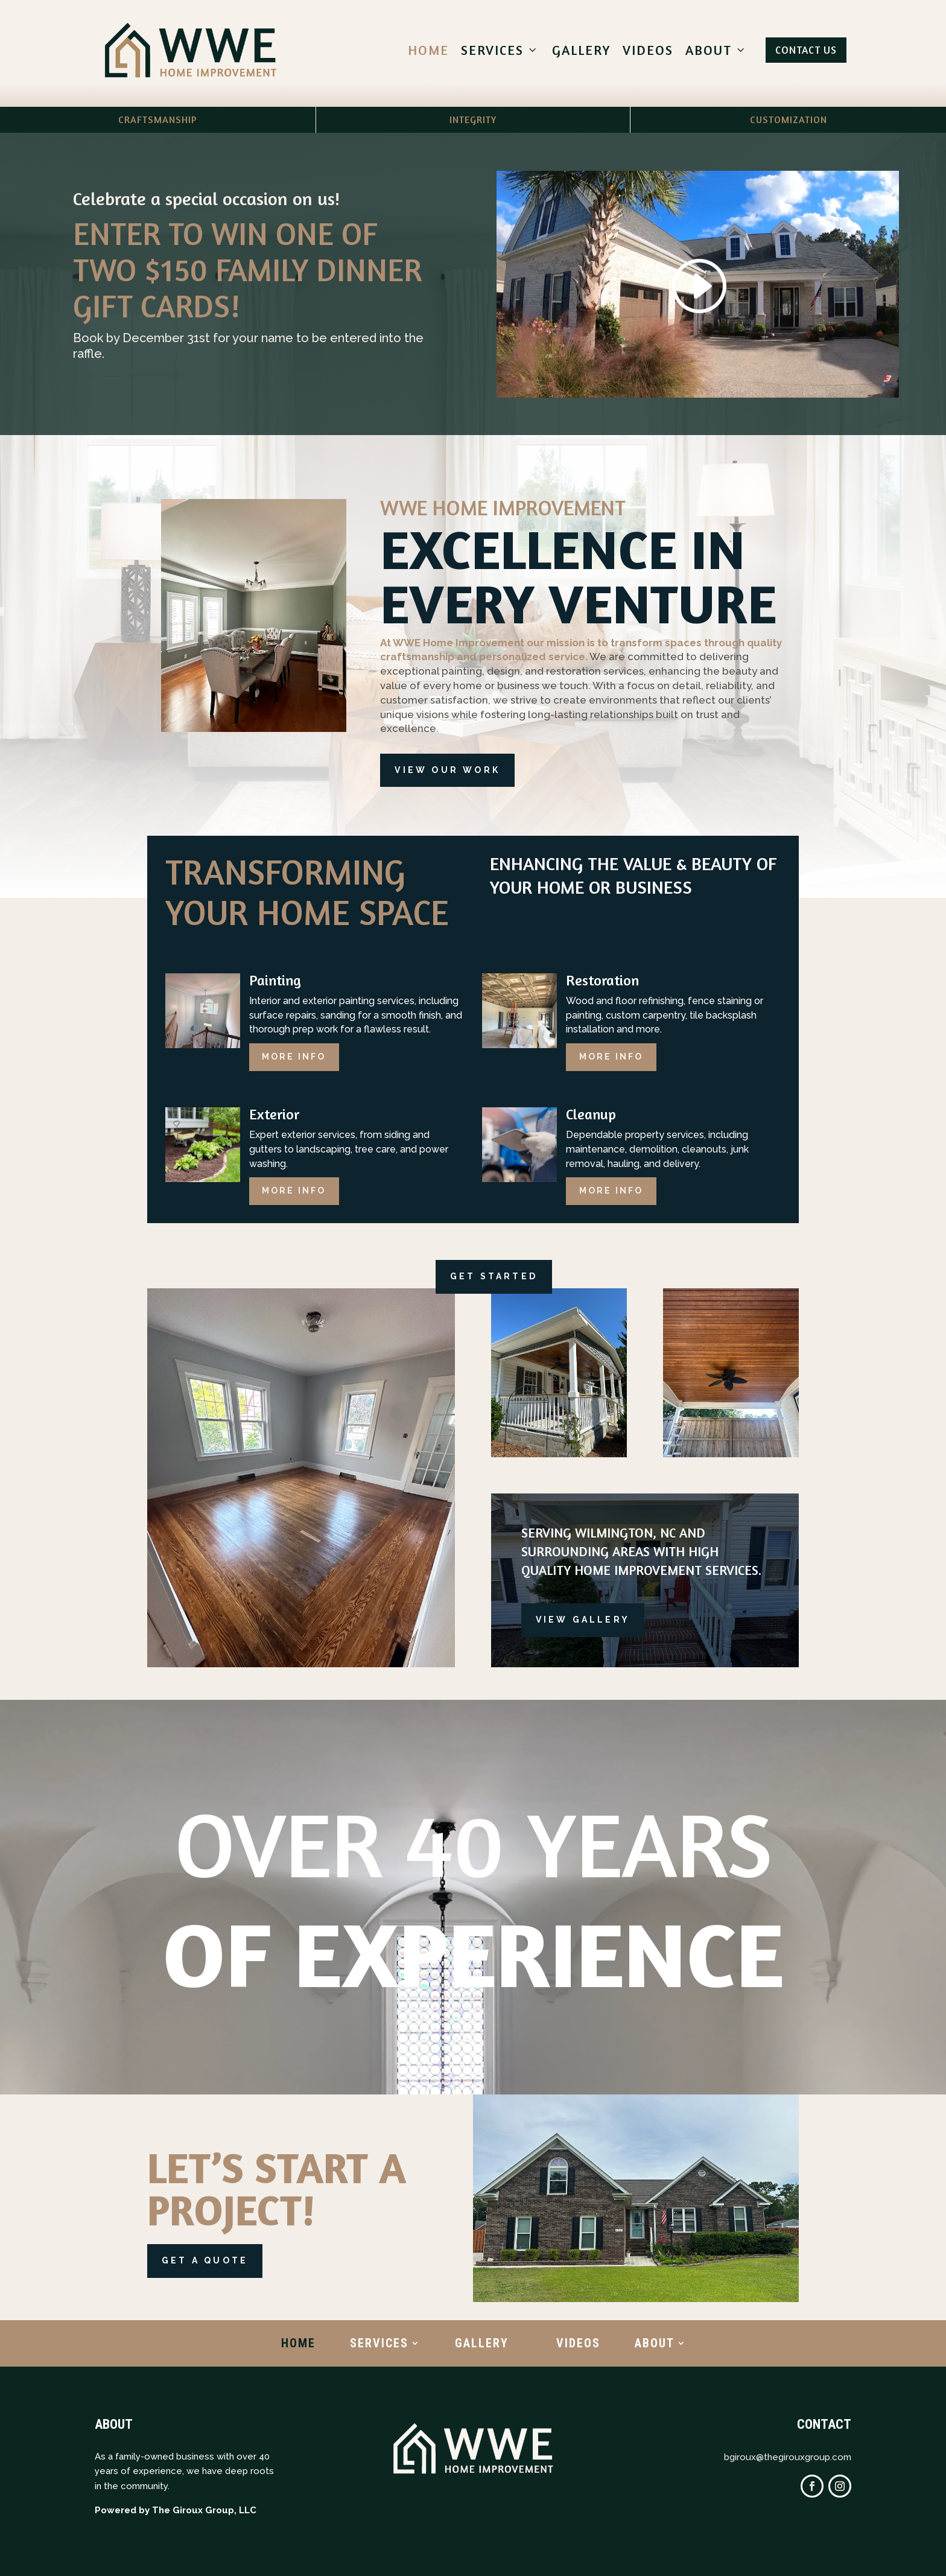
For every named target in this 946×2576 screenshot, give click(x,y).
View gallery (583, 1619)
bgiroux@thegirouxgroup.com (787, 2457)
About (716, 50)
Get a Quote (205, 2260)
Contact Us (806, 49)
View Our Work (447, 770)
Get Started (494, 1276)
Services (500, 50)
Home (428, 50)
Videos (648, 50)
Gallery (581, 50)
